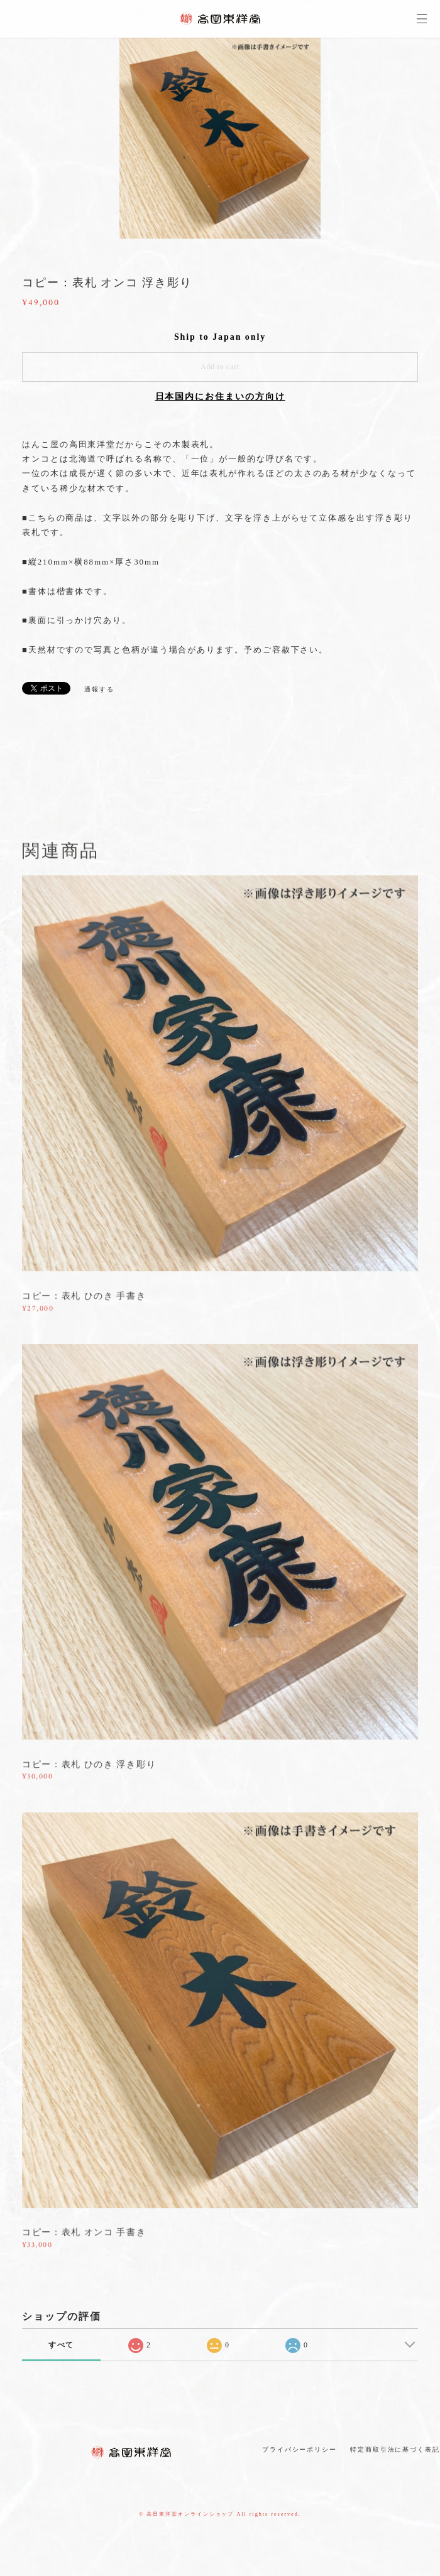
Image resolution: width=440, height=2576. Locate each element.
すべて (61, 2345)
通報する (99, 689)
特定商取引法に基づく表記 (395, 2449)
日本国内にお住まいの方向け (220, 396)
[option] (220, 138)
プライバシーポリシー (299, 2449)
